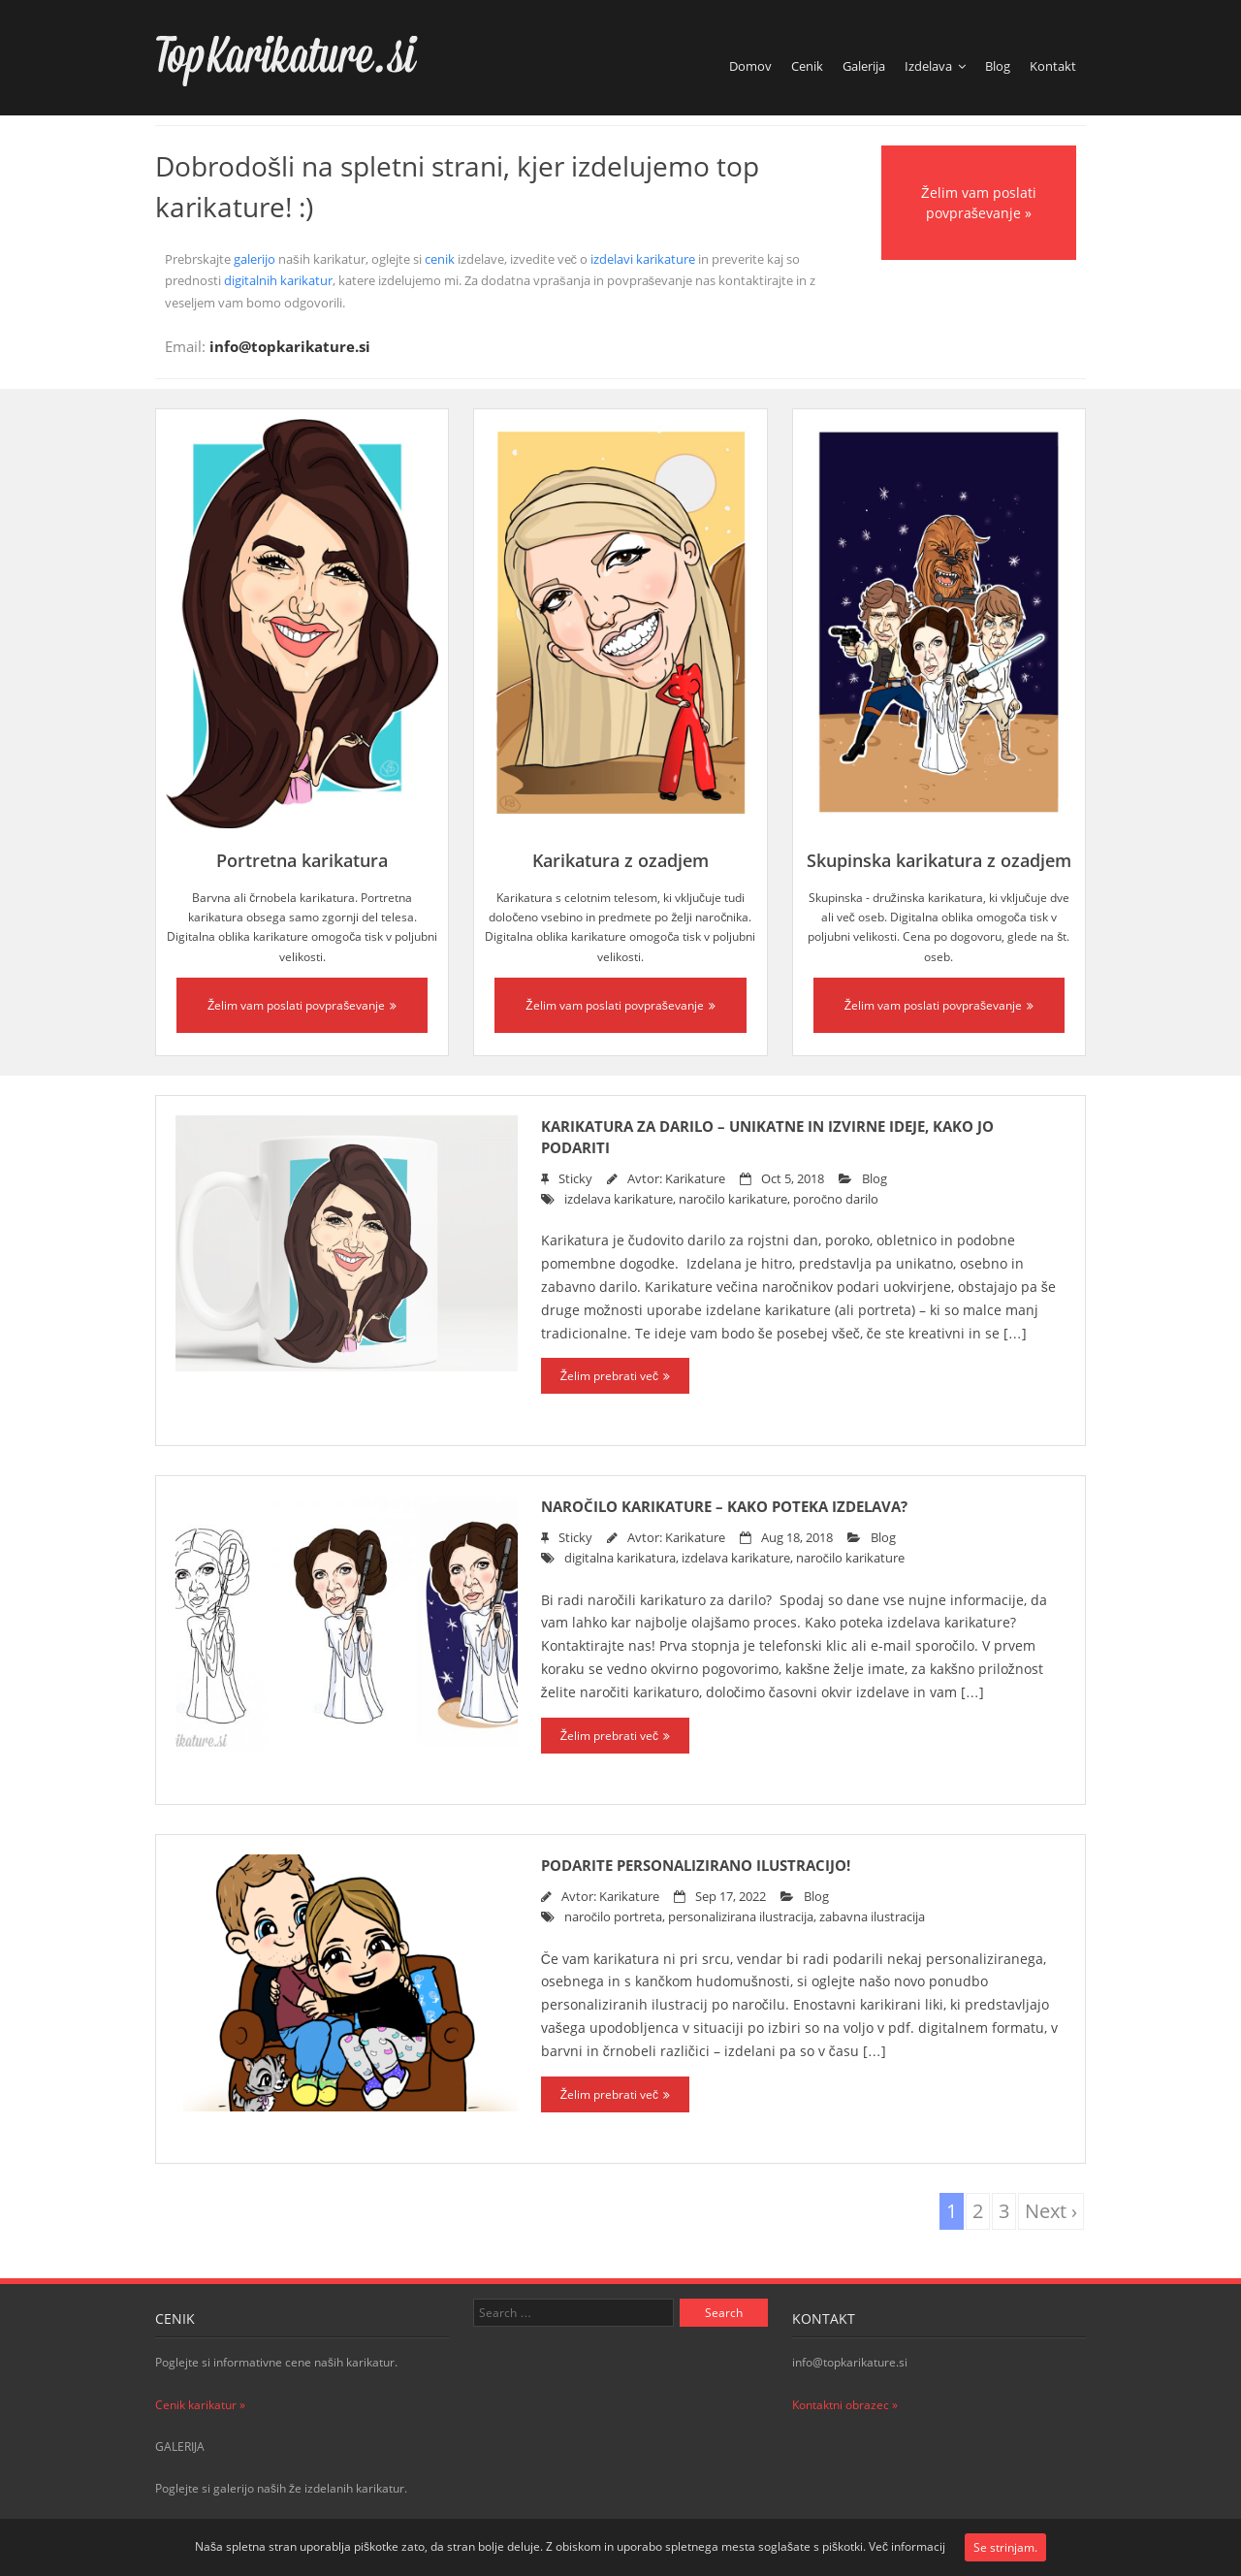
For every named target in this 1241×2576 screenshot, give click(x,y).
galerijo (254, 259)
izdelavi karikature (642, 259)
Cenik (807, 66)
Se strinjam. (1005, 2547)
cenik (440, 259)
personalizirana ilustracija (740, 1917)
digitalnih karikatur (278, 280)
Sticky (575, 1179)
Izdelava (928, 66)
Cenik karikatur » (200, 2405)
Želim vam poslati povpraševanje (296, 1005)
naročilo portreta (613, 1917)
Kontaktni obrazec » (845, 2405)
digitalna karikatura (620, 1558)
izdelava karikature (618, 1199)
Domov (750, 66)
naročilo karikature (733, 1199)
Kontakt (1053, 66)
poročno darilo (835, 1199)
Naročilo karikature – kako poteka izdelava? (724, 1506)
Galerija (864, 66)
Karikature (695, 1179)
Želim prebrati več (609, 1376)
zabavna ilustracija (872, 1917)
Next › (1051, 2211)
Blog (997, 66)
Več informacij (907, 2546)
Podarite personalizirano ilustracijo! (695, 1865)
